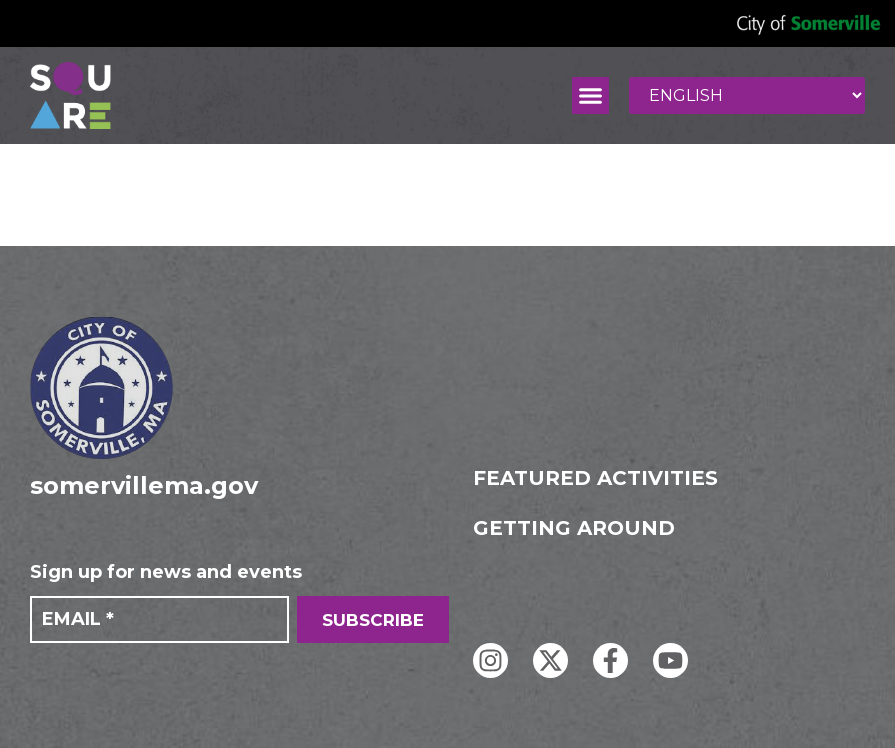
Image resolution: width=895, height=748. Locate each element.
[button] (591, 96)
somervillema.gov (144, 485)
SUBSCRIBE (373, 620)
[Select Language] (747, 95)
